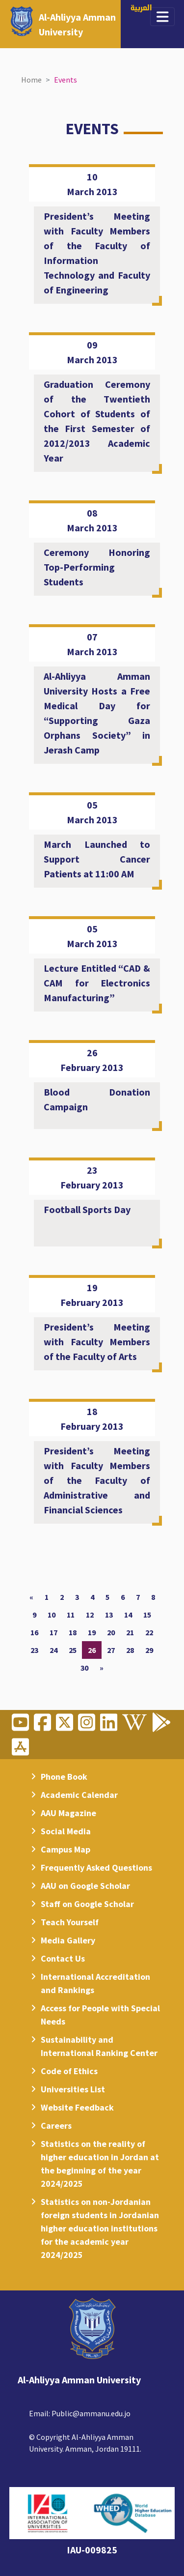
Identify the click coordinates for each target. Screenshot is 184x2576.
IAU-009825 (92, 2550)
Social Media (66, 1831)
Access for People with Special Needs (100, 2014)
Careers (56, 2125)
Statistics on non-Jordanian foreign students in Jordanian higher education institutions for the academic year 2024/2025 (100, 2228)
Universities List (73, 2089)
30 (84, 1668)
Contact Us (63, 1958)
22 (149, 1632)
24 (53, 1650)
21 (130, 1632)
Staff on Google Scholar (87, 1904)
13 (109, 1615)
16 (34, 1632)
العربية (141, 8)
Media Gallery (68, 1940)
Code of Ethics (69, 2071)
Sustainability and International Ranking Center (99, 2046)
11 (71, 1615)
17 (53, 1632)
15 (147, 1615)
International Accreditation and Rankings (95, 1983)
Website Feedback (77, 2107)
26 (92, 1650)
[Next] (101, 1668)
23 (34, 1650)
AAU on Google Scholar (85, 1885)
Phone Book (64, 1776)
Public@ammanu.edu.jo (91, 2413)
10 (51, 1615)
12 (90, 1615)
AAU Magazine (68, 1813)
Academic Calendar (79, 1794)
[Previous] (31, 1597)
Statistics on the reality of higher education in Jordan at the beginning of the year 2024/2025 (100, 2163)
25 (73, 1650)
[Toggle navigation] (162, 16)
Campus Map (65, 1849)
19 (92, 1632)
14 (128, 1615)
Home (31, 80)
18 (73, 1632)
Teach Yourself (70, 1922)
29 (149, 1650)
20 (111, 1632)
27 (111, 1650)
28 (130, 1650)
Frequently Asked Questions (96, 1867)
